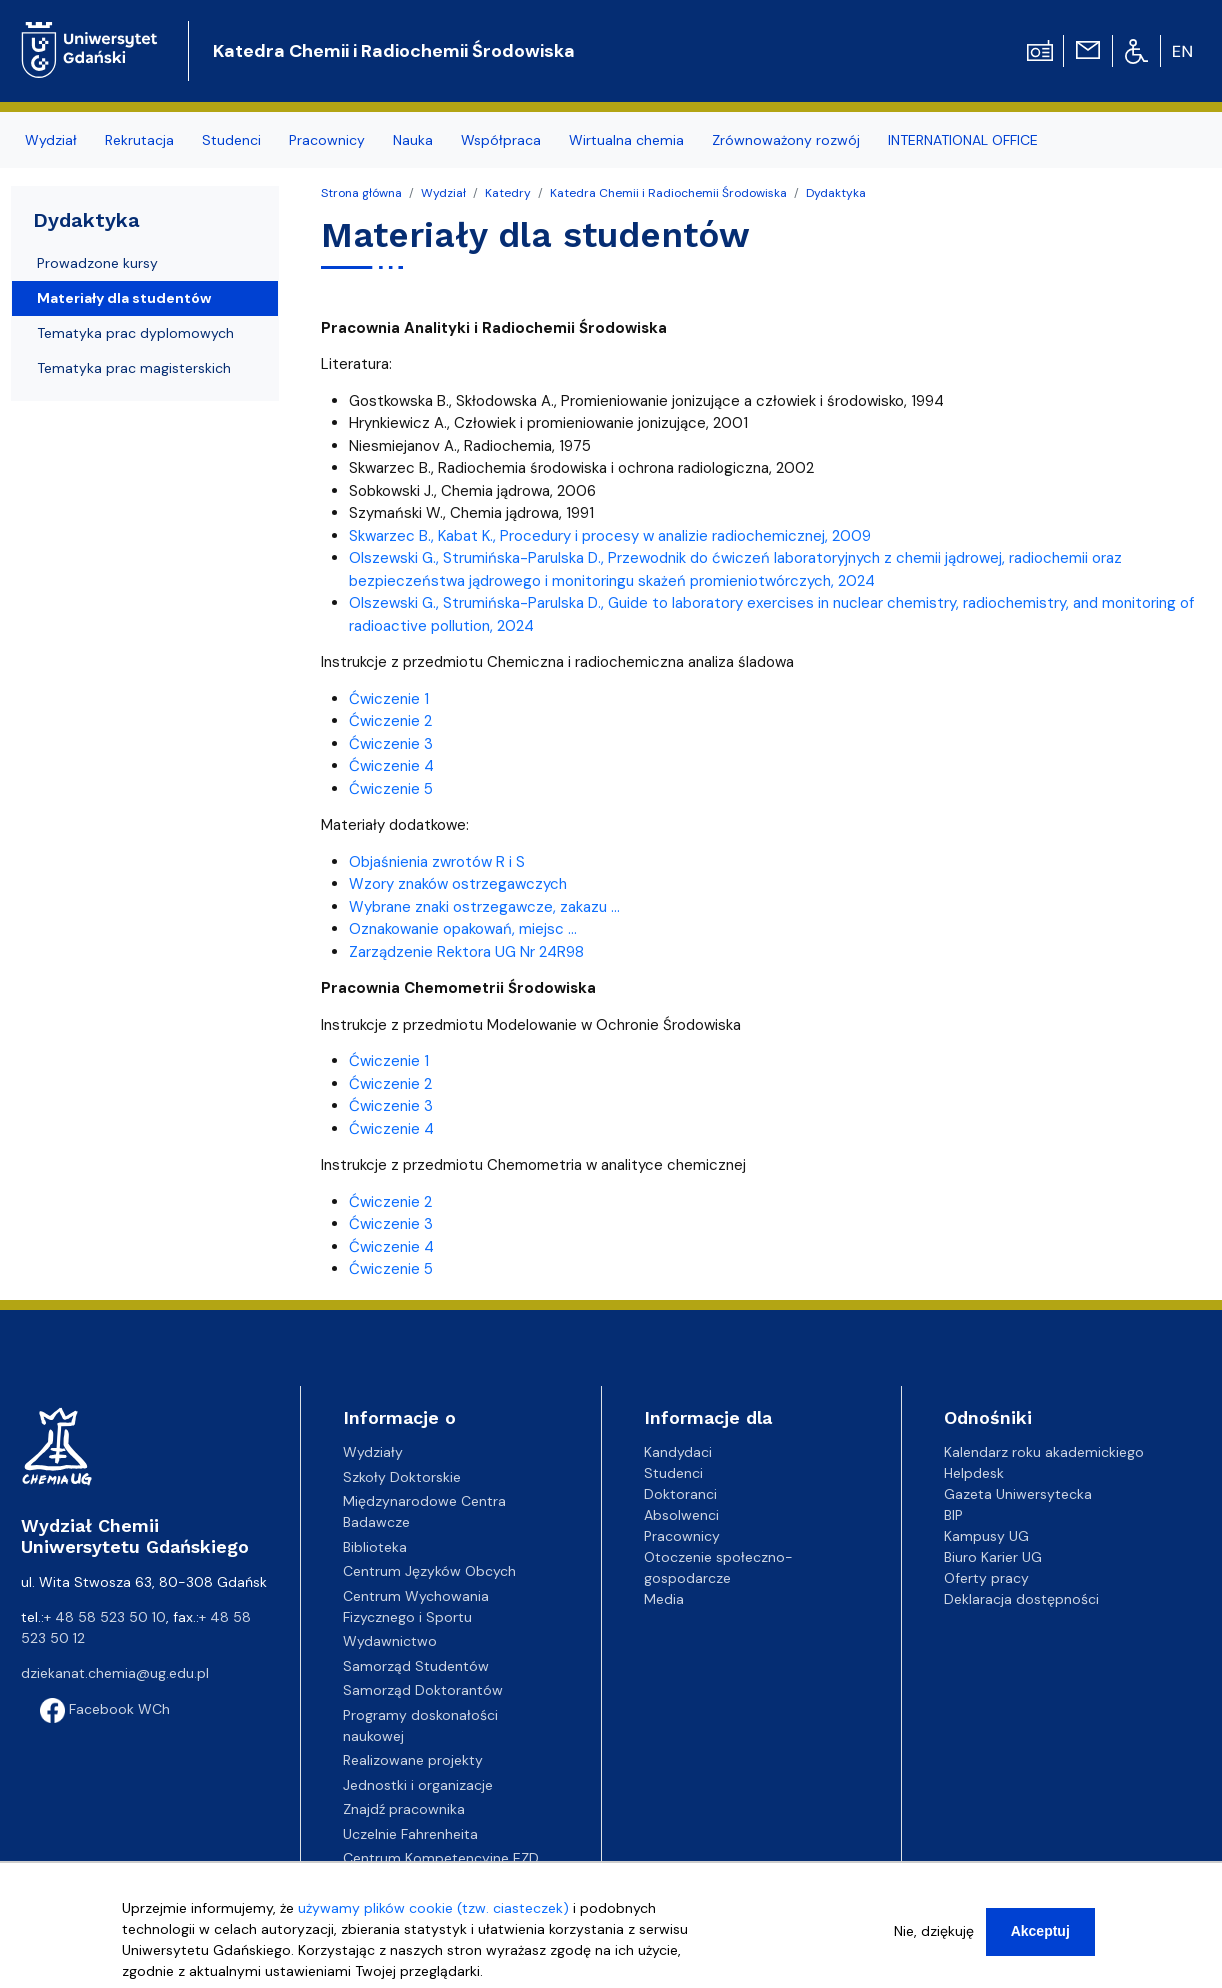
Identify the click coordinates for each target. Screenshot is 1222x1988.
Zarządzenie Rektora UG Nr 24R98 (466, 952)
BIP (953, 1515)
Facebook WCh (105, 1709)
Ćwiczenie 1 (389, 699)
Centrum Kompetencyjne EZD (441, 1858)
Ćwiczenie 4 (391, 766)
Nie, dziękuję (934, 1931)
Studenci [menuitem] (231, 140)
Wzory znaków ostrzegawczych (458, 884)
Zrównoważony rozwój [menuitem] (786, 140)
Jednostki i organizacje (418, 1785)
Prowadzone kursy (97, 263)
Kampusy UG (986, 1536)
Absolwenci (681, 1515)
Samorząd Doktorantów (423, 1690)
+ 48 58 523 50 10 (105, 1617)
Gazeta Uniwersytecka (1018, 1494)
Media (664, 1599)
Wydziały (373, 1452)
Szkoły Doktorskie (402, 1477)
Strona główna (361, 193)
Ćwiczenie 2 (390, 721)
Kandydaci (678, 1452)
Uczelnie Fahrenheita (410, 1834)
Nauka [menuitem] (413, 140)
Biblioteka (375, 1547)
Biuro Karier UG (993, 1557)
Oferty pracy (986, 1578)
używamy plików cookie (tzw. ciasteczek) (433, 1908)
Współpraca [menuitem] (501, 140)
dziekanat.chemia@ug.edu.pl (115, 1673)
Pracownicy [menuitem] (327, 140)
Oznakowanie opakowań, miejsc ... (463, 929)
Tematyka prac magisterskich (134, 368)
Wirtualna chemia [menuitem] (626, 140)
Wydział (443, 193)
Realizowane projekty (413, 1760)
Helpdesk (974, 1473)
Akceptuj (1040, 1931)
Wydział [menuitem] (51, 140)
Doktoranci (680, 1494)
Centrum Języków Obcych (429, 1571)
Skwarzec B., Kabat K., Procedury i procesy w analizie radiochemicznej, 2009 (610, 536)
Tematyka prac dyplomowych (135, 333)
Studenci (673, 1473)
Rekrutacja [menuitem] (139, 140)
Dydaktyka (836, 193)
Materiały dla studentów (124, 298)
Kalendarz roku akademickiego (1044, 1452)
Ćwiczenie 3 (391, 744)
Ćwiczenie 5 (391, 789)
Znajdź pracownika (404, 1809)
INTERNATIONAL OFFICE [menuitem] (963, 140)
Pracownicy (682, 1536)
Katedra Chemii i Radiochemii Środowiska (394, 51)
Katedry (508, 193)
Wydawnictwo (390, 1641)
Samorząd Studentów (416, 1666)
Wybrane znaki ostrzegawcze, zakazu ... (484, 907)
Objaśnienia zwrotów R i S (437, 862)
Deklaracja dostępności (1021, 1599)
